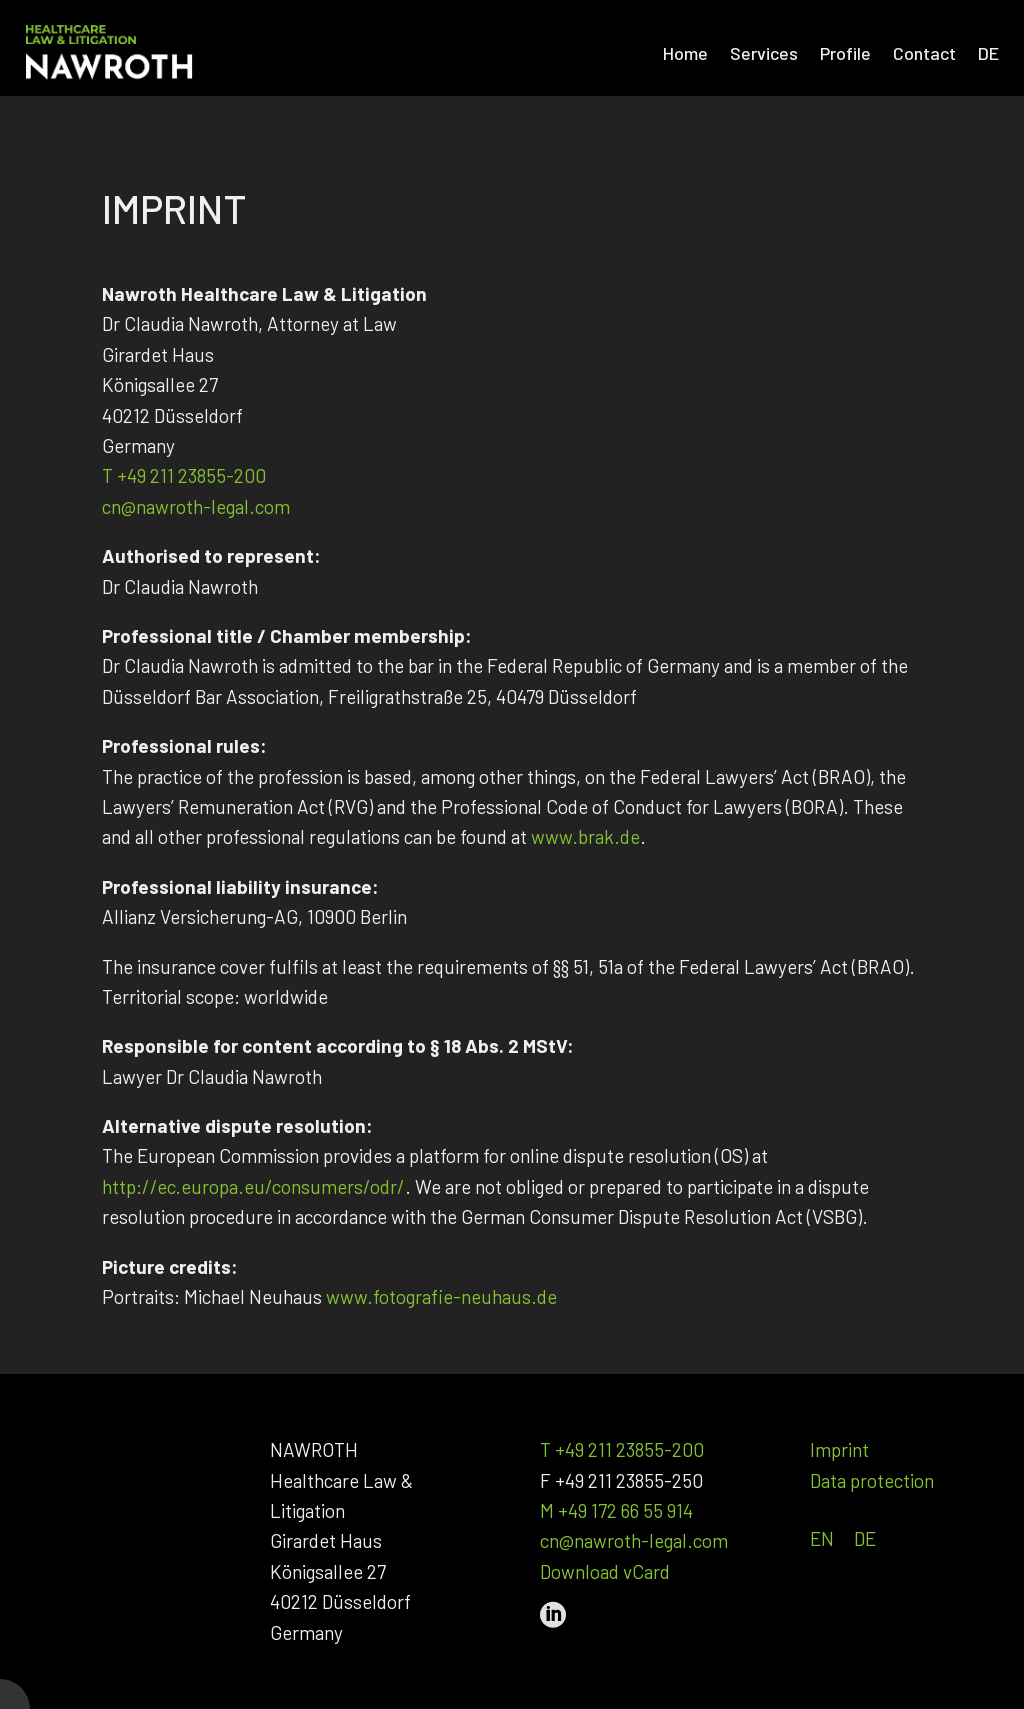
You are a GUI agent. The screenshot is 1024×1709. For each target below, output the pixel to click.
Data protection (872, 1480)
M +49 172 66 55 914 (616, 1510)
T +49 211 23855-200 (184, 475)
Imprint (839, 1449)
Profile (845, 53)
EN (822, 1538)
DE (865, 1538)
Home (685, 53)
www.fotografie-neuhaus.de (441, 1296)
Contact (924, 53)
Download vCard (605, 1571)
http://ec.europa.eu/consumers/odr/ (253, 1186)
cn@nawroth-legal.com (196, 506)
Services (764, 53)
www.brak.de (585, 836)
